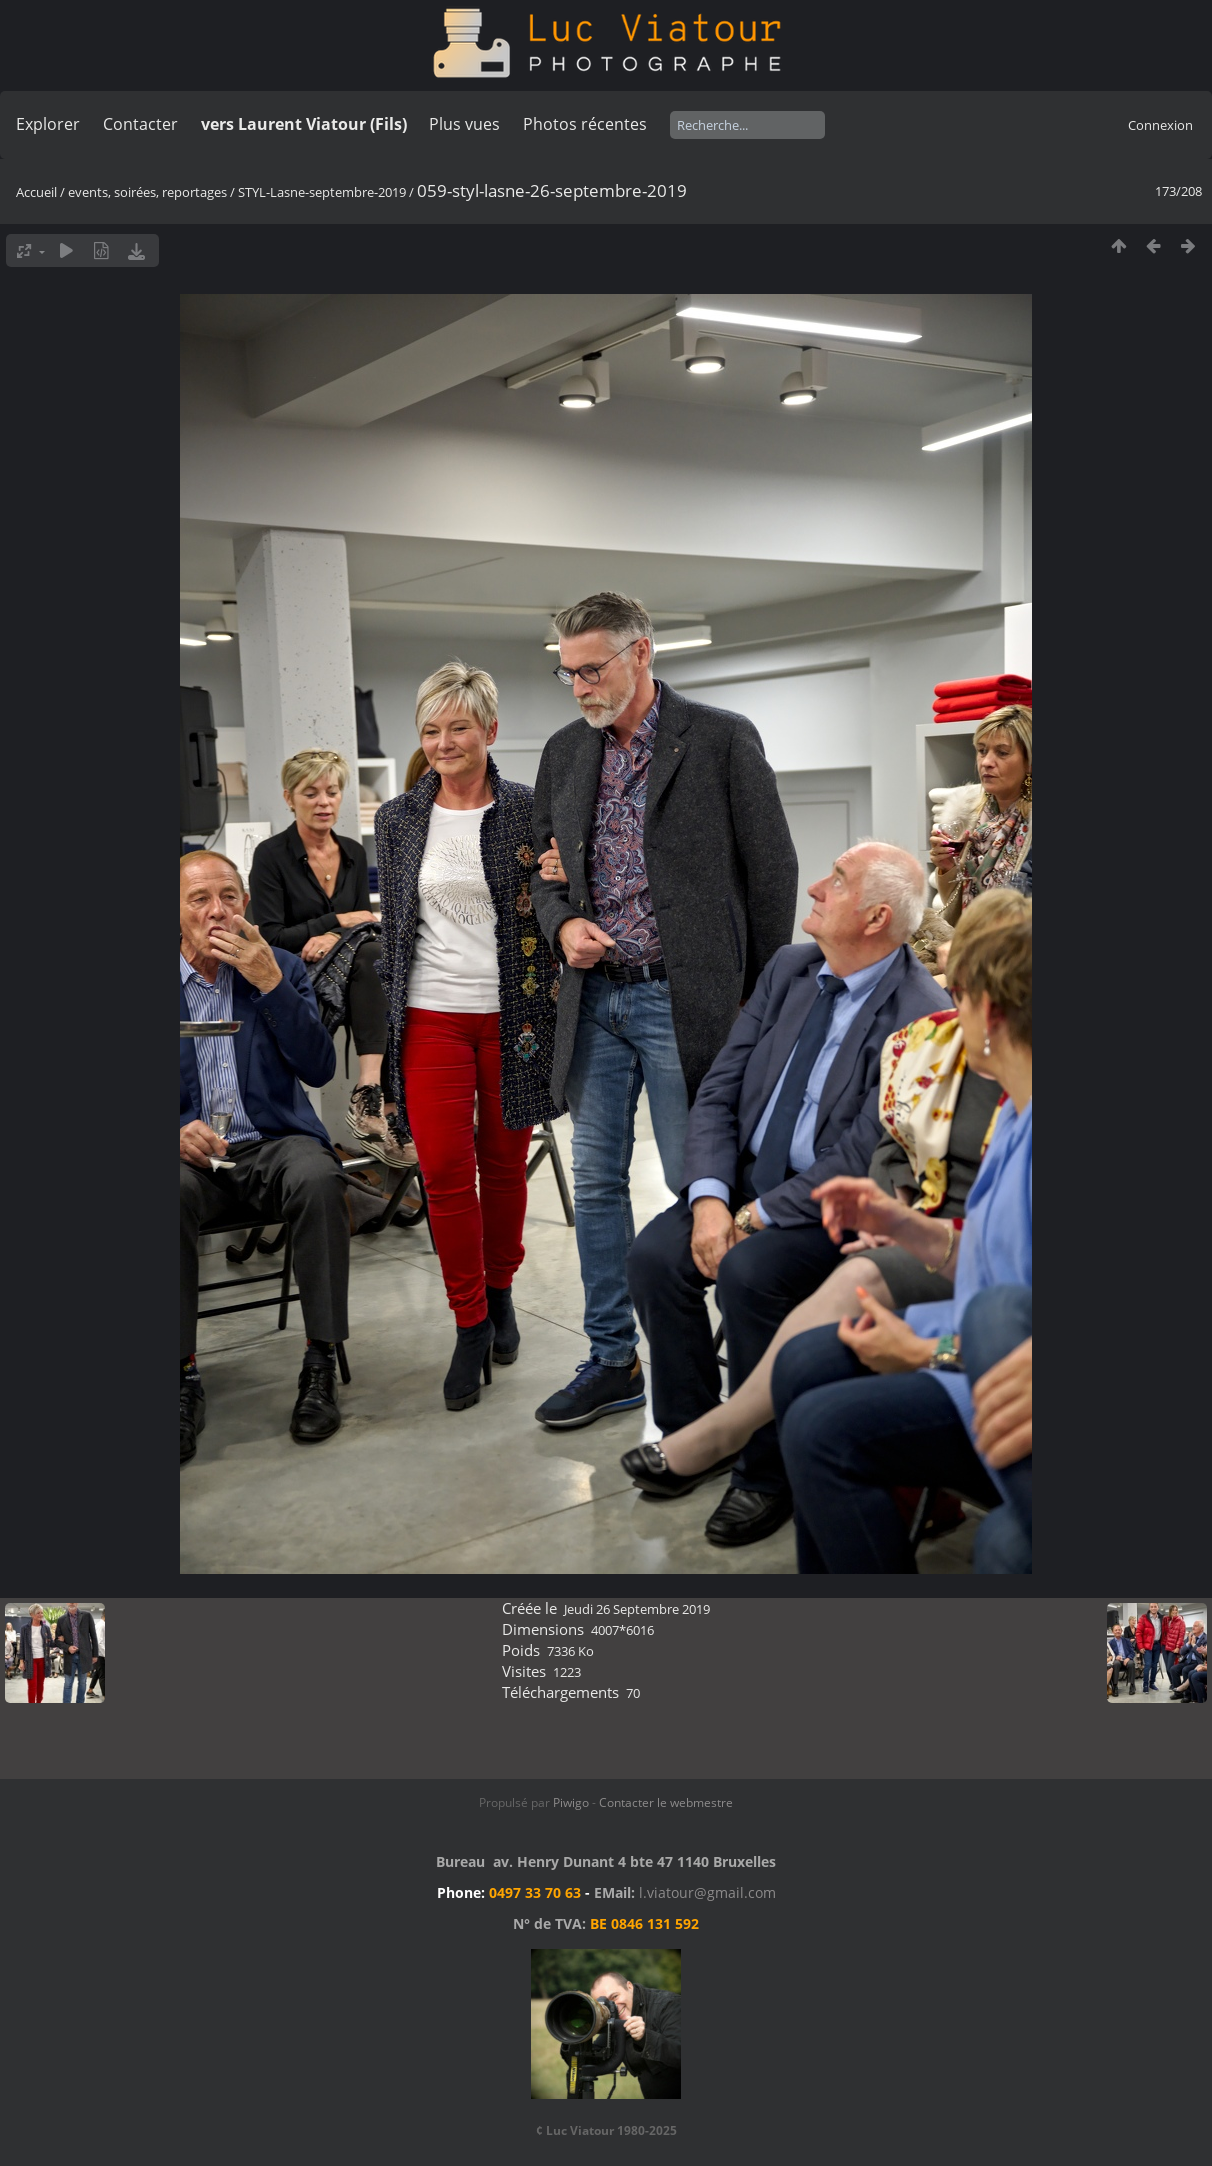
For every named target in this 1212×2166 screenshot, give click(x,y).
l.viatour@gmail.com (707, 1892)
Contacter (140, 124)
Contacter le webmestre (666, 1802)
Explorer (48, 124)
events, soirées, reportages (149, 192)
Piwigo (571, 1802)
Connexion (1160, 125)
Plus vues (464, 124)
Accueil (36, 192)
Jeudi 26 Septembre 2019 (637, 1609)
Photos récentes (585, 124)
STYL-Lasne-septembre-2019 (323, 192)
